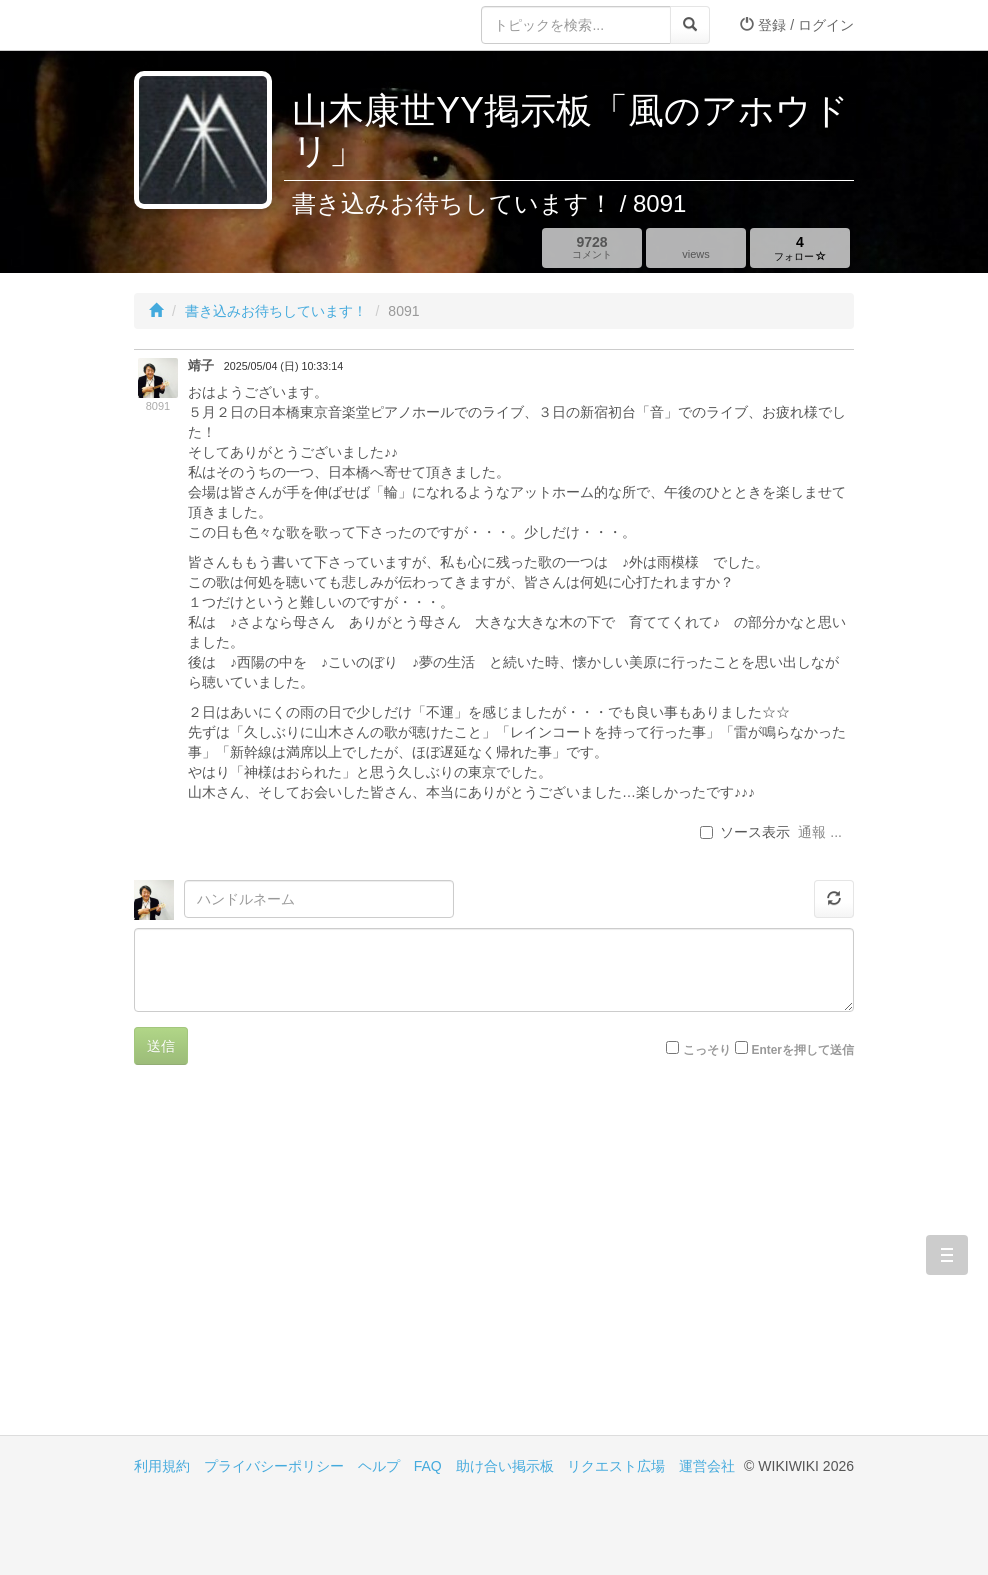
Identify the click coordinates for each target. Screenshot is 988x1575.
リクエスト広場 (616, 1466)
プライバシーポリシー (274, 1466)
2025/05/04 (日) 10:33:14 (283, 366)
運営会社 (707, 1466)
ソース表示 (745, 832)
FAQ (428, 1466)
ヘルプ (379, 1466)
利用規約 (162, 1466)
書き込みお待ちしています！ (276, 311)
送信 (161, 1046)
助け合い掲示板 (505, 1466)
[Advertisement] (314, 1265)
